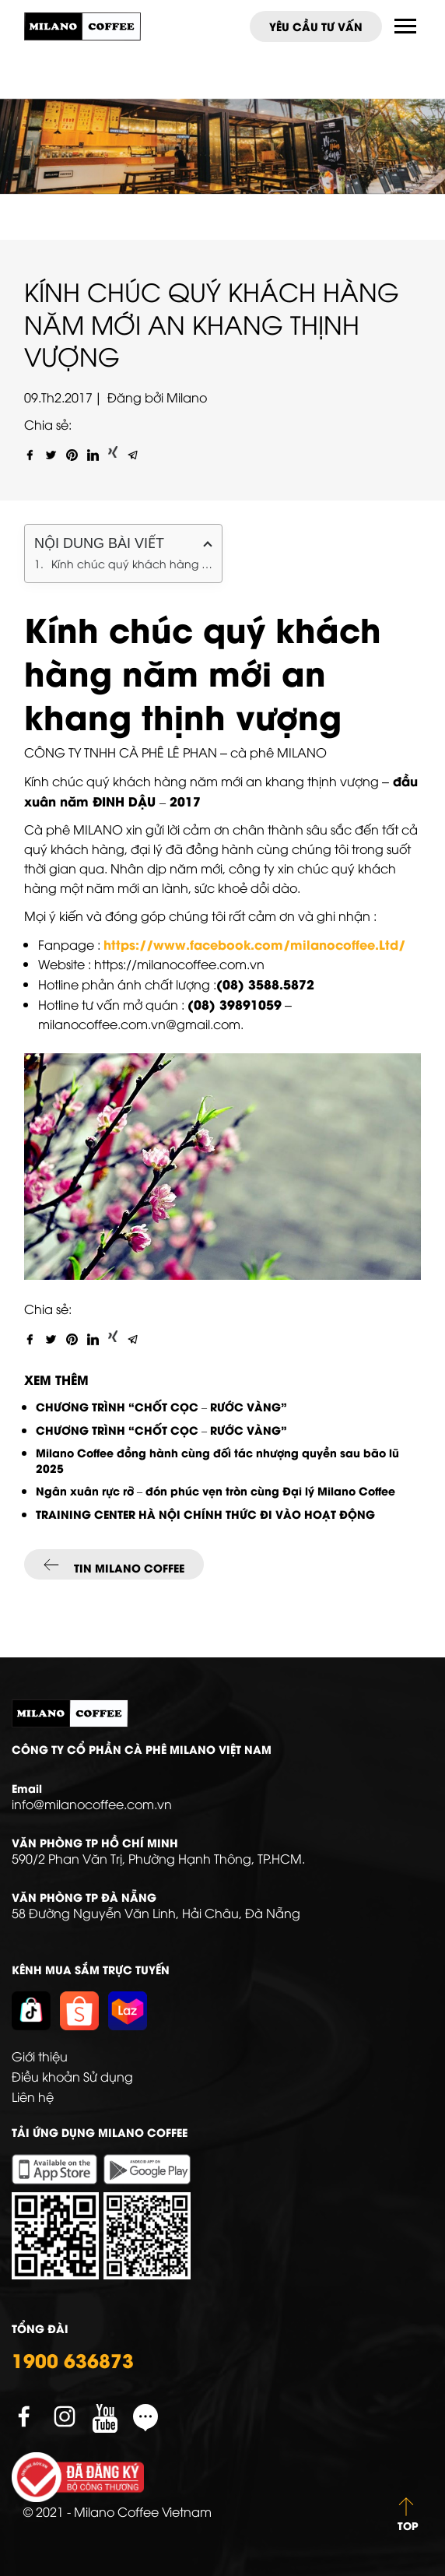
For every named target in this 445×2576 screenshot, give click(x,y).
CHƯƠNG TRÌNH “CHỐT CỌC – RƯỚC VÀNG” (161, 1406)
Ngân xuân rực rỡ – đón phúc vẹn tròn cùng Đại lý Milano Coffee (215, 1490)
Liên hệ (33, 2096)
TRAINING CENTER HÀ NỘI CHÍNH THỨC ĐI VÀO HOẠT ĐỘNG (207, 1514)
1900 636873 (73, 2359)
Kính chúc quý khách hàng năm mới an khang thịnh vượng (131, 563)
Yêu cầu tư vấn (316, 26)
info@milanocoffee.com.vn (92, 1803)
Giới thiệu (40, 2056)
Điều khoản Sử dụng (72, 2076)
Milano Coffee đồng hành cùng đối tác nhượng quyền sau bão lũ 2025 (217, 1460)
